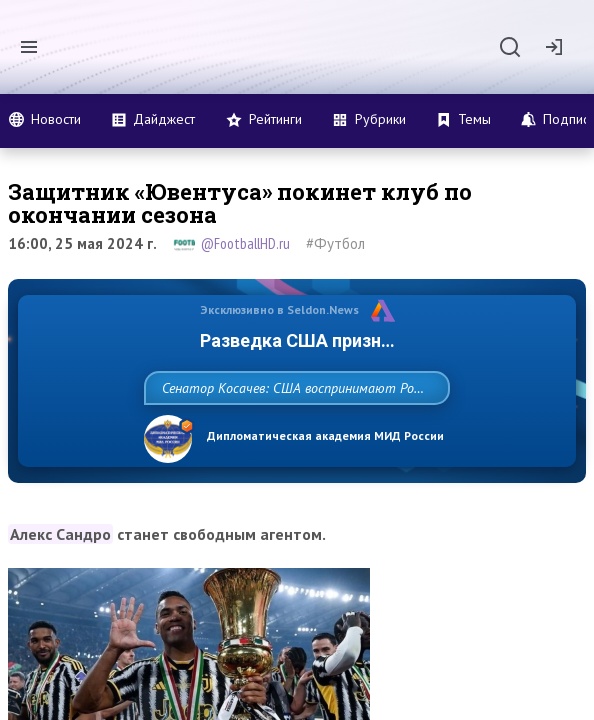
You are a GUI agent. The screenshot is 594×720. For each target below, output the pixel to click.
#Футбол (335, 243)
